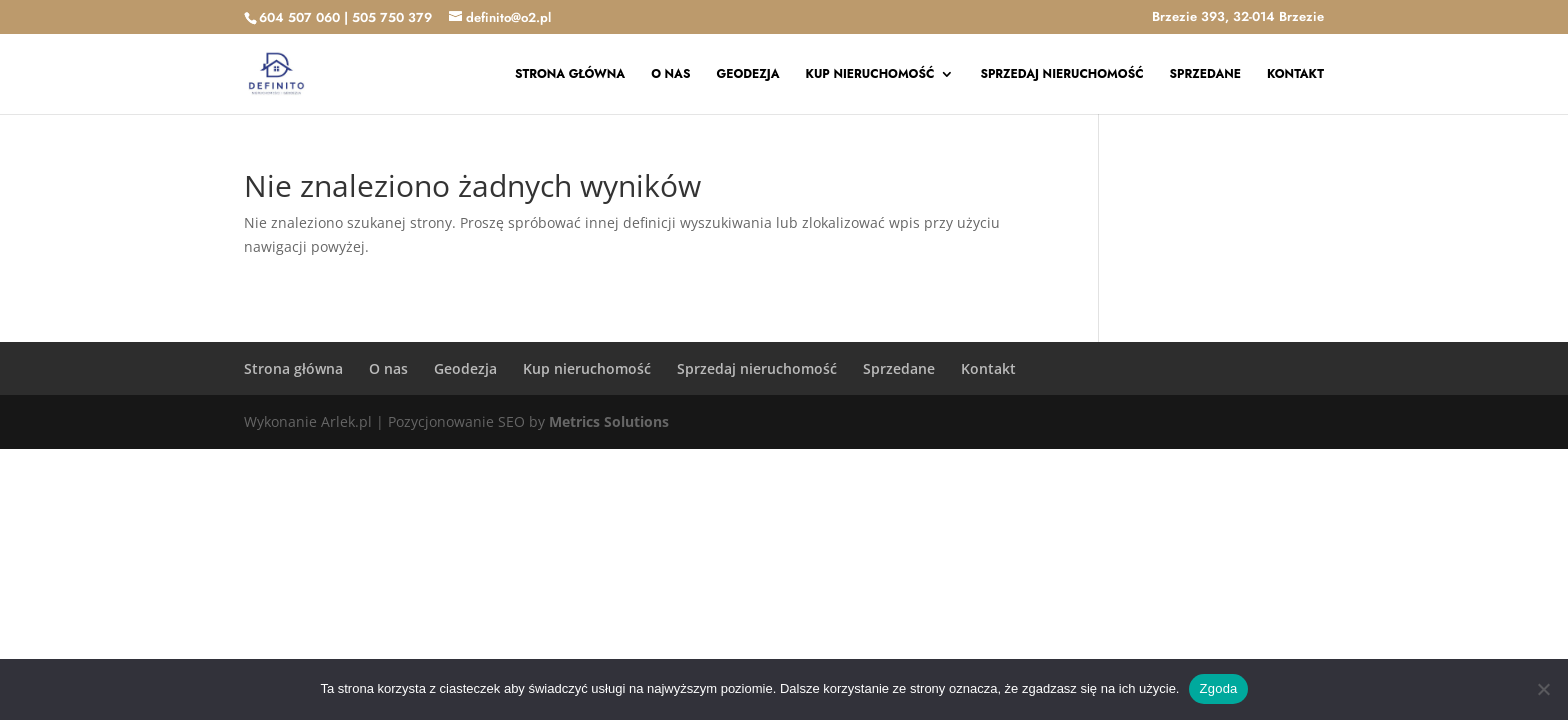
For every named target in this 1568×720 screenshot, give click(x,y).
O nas (670, 75)
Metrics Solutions (609, 421)
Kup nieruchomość (870, 75)
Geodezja (747, 75)
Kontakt (1295, 75)
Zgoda (1218, 688)
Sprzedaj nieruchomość (1061, 75)
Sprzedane (1205, 75)
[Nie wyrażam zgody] (1543, 689)
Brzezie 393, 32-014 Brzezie (1238, 18)
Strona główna (570, 75)
